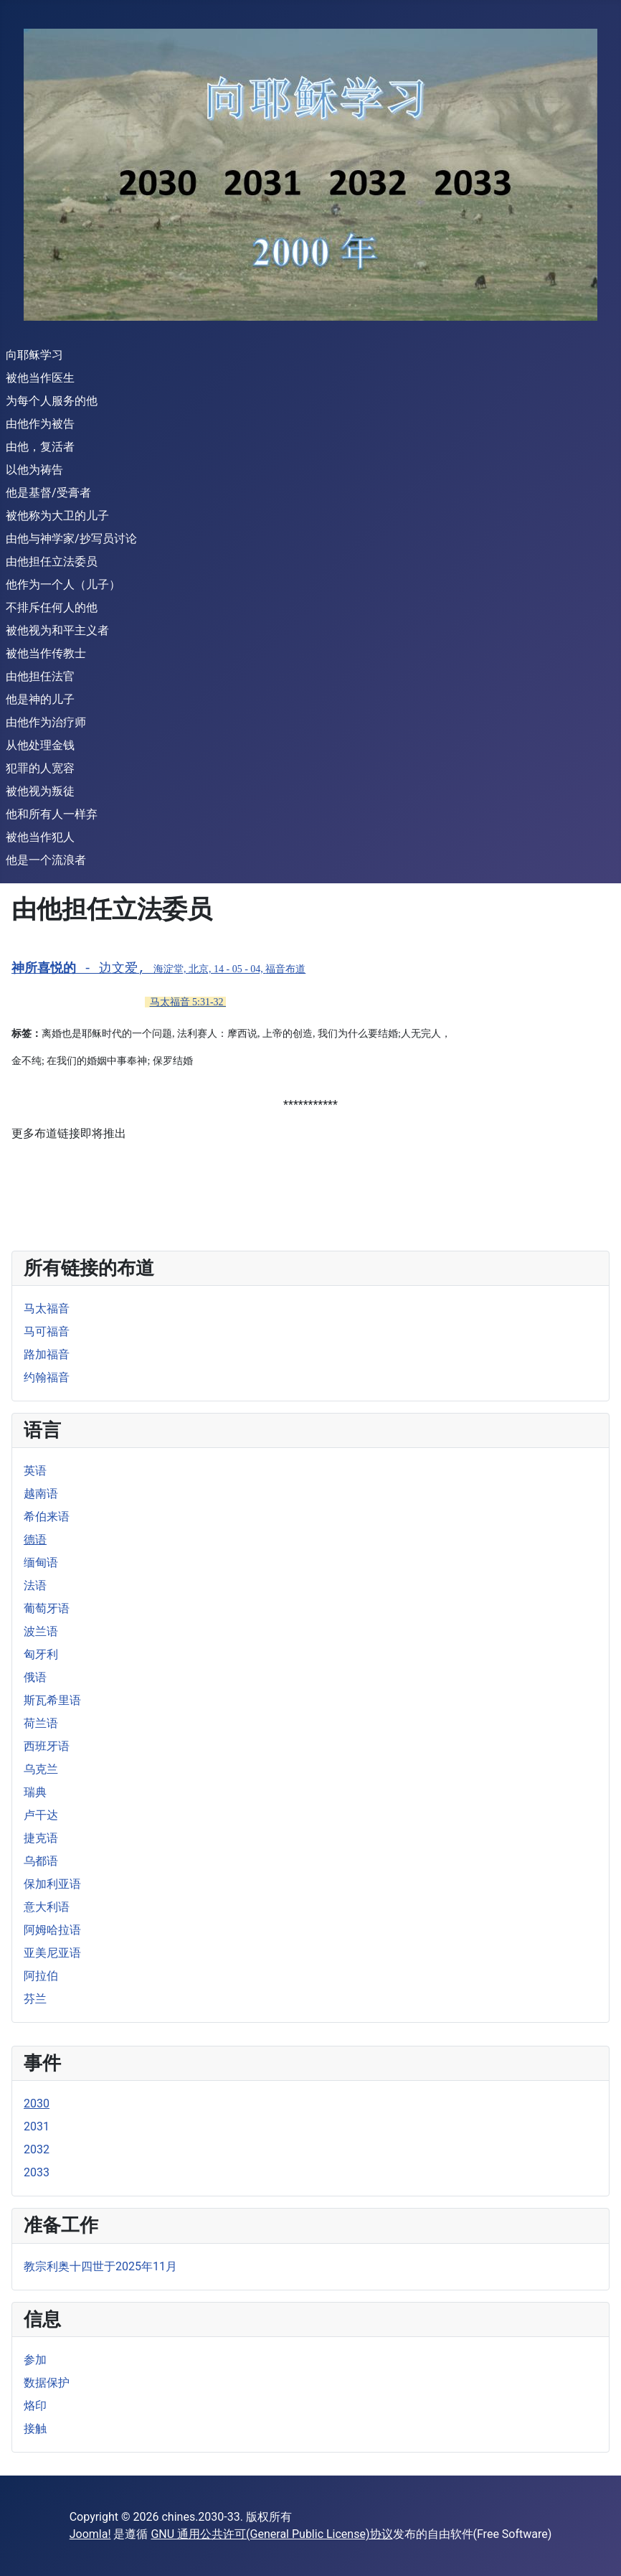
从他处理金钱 (40, 745)
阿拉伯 (41, 1976)
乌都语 (41, 1861)
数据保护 (47, 2382)
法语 (35, 1585)
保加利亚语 (52, 1884)
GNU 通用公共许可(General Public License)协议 (271, 2534)
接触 (35, 2428)
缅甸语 (41, 1562)
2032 (36, 2149)
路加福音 (47, 1354)
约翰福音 (47, 1377)
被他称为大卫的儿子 (57, 515)
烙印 (35, 2405)
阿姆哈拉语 (52, 1930)
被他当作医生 (40, 378)
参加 (35, 2359)
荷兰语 (41, 1723)
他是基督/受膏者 (48, 492)
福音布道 (285, 969)
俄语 (35, 1677)
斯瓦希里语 (52, 1700)
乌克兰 (41, 1769)
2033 (36, 2172)
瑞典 (35, 1792)
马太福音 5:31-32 (188, 1002)
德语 (35, 1539)
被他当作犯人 (40, 837)
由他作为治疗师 (46, 722)
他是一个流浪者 (46, 860)
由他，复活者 (40, 446)
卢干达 (41, 1815)
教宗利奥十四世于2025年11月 (100, 2266)
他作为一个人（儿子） (63, 584)
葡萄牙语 (47, 1608)
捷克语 (41, 1838)
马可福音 (47, 1331)
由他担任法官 (40, 676)
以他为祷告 (34, 469)
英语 (35, 1470)
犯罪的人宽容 (40, 768)
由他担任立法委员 (52, 561)
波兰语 (41, 1631)
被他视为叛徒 (40, 791)
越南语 (41, 1493)
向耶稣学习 (34, 355)
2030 (36, 2103)
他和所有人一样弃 (52, 814)
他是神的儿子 (40, 699)
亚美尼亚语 (52, 1953)
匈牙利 (41, 1654)
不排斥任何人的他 (52, 607)
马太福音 (47, 1308)
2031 (36, 2126)
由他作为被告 (40, 424)
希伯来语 (47, 1516)
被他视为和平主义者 (57, 630)
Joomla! (90, 2534)
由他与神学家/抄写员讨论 (71, 538)
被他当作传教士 (46, 653)
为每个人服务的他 (52, 401)
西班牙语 (47, 1746)
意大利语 (47, 1907)
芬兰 (35, 1999)
